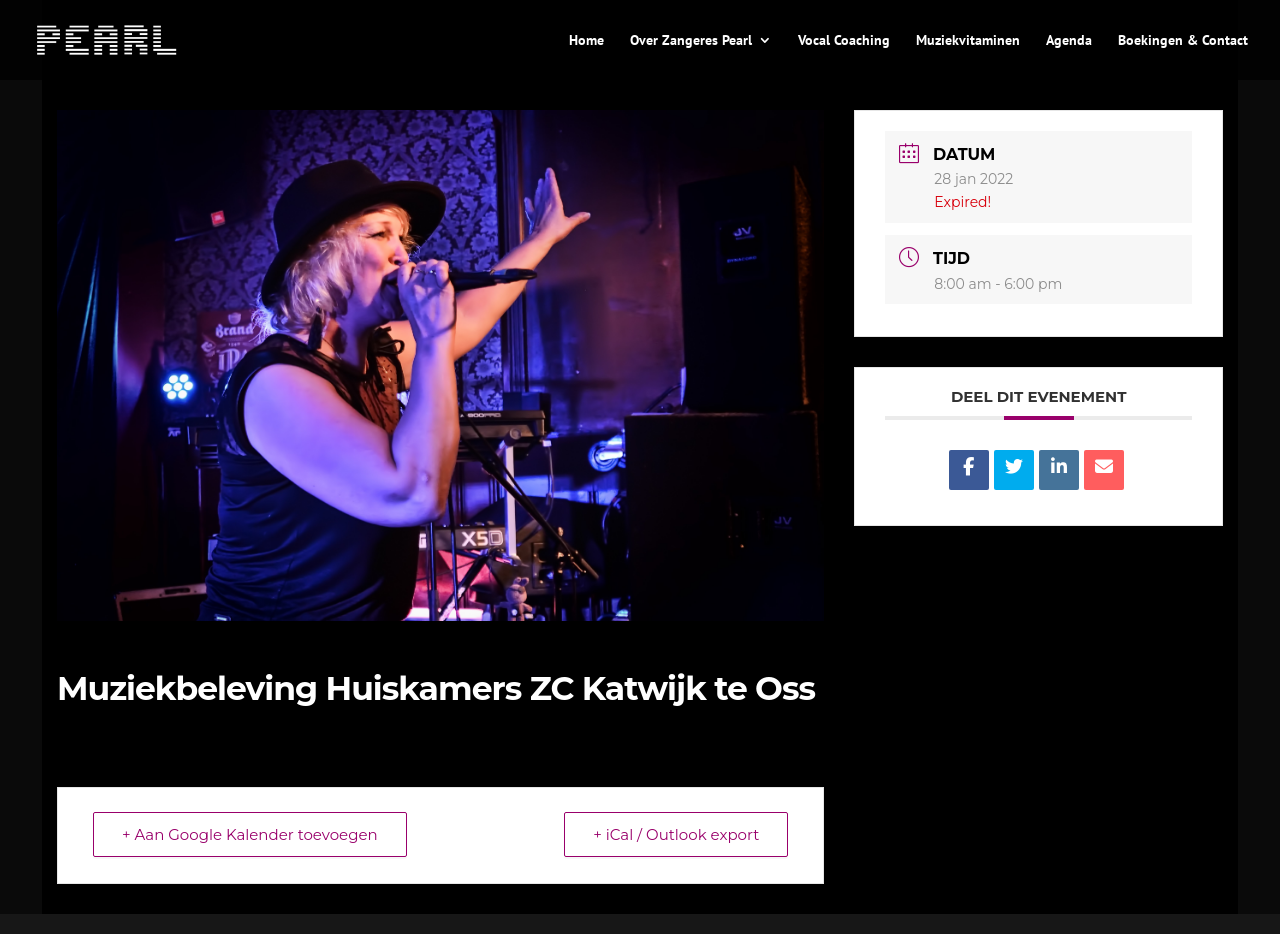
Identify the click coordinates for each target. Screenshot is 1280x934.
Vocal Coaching (844, 41)
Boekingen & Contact (1183, 41)
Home (586, 41)
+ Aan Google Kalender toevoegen (250, 834)
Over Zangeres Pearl (691, 41)
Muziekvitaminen (968, 41)
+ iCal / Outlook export (676, 834)
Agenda (1069, 41)
